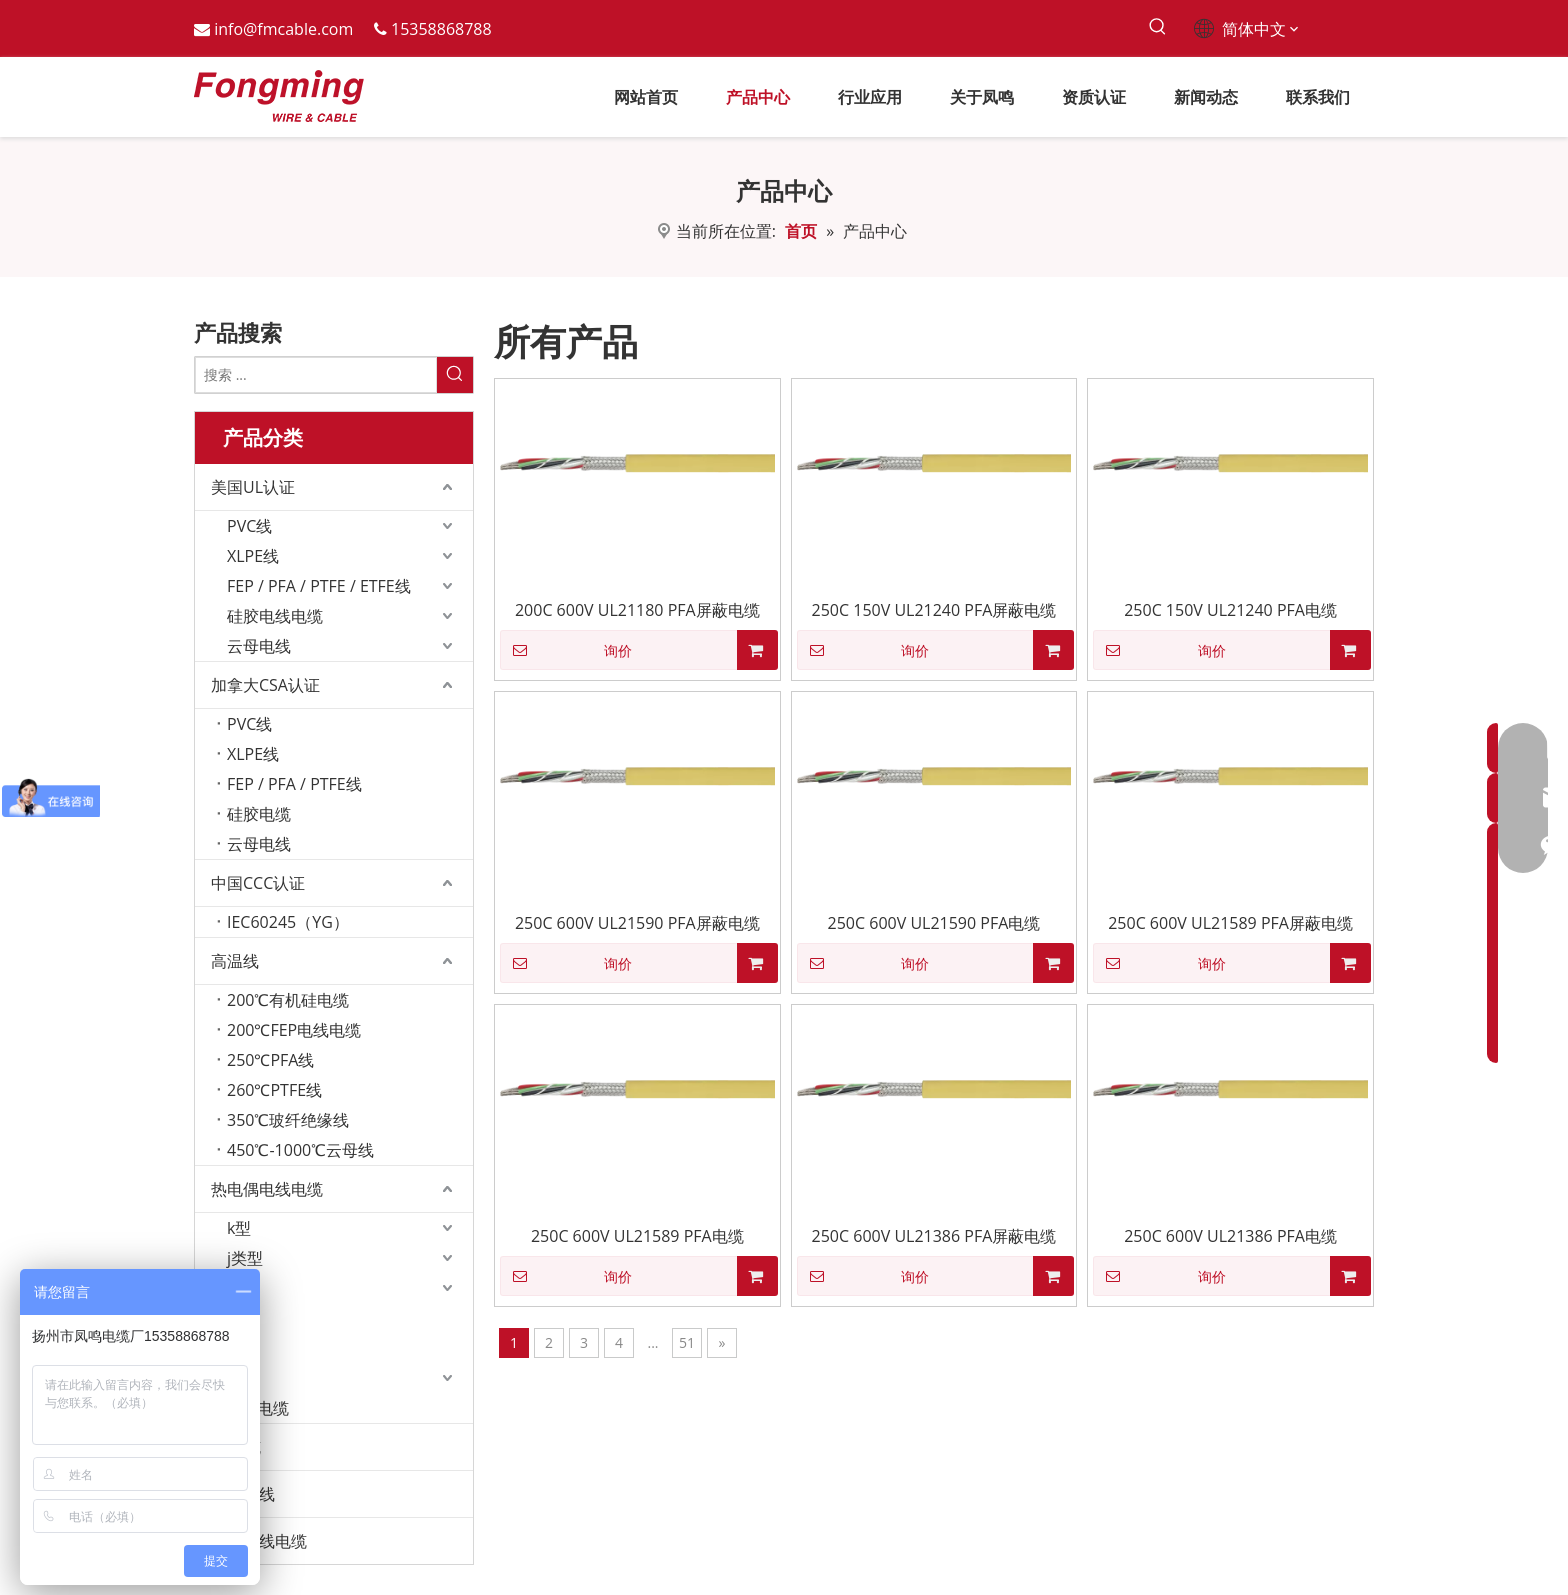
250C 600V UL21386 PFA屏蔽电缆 (934, 1236)
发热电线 (243, 1494)
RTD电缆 (258, 1408)
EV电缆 (236, 1447)
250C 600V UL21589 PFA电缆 (637, 1236)
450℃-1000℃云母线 (300, 1150)
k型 (239, 1228)
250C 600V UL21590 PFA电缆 (934, 923)
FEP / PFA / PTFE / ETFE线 (319, 586)
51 (687, 1342)
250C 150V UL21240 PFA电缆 (1230, 610)
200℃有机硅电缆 (288, 1000)
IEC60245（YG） (288, 922)
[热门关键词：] (1157, 27)
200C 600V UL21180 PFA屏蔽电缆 (637, 610)
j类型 (245, 1258)
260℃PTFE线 (274, 1090)
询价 (566, 650)
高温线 (235, 961)
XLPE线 (253, 556)
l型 (237, 1378)
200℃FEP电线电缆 (294, 1030)
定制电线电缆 (259, 1541)
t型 (238, 1288)
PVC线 (249, 526)
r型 (238, 1318)
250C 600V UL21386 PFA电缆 (1230, 1236)
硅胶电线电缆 (275, 616)
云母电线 (259, 646)
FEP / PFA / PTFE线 (294, 784)
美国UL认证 (253, 487)
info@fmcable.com (283, 29)
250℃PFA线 (270, 1060)
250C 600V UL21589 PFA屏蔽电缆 (1230, 923)
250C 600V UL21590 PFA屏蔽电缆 (637, 923)
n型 (240, 1348)
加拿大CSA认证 (265, 685)
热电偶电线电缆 (267, 1189)
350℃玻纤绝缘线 (288, 1120)
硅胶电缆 (259, 814)
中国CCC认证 (258, 883)
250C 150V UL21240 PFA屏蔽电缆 (934, 610)
